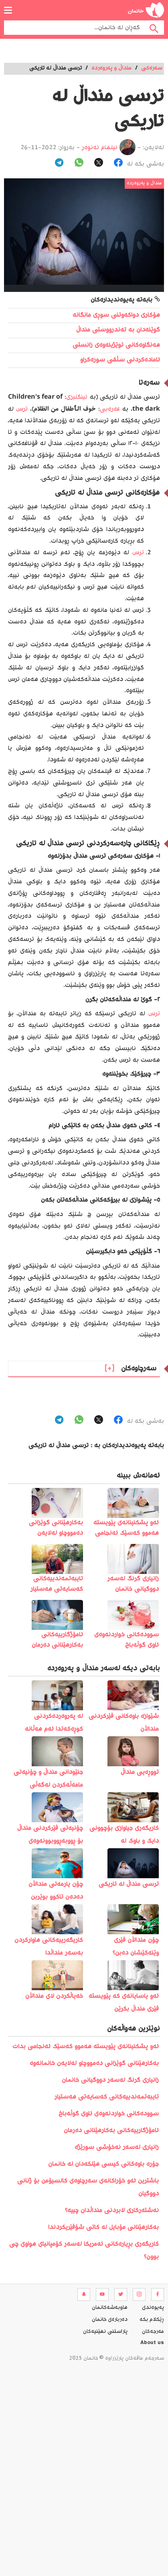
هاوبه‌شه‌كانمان (110, 2308)
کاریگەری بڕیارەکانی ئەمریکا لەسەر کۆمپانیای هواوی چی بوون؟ (84, 2251)
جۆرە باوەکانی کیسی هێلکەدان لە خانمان (103, 2164)
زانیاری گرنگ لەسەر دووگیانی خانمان (110, 2080)
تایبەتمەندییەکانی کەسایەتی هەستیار (107, 2097)
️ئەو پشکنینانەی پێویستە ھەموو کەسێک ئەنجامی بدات (85, 2046)
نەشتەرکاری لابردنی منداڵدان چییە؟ (112, 2210)
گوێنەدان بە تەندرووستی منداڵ (118, 330)
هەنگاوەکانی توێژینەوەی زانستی (116, 345)
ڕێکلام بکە (152, 2320)
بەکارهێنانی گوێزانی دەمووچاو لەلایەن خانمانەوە (94, 2063)
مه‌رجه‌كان (153, 2332)
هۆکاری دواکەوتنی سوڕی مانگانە (116, 315)
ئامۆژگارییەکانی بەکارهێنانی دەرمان (111, 2130)
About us (152, 2344)
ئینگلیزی (76, 397)
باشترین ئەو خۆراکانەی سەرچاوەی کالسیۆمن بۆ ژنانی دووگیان (88, 2188)
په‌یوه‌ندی (153, 2308)
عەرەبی (110, 409)
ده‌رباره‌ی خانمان (110, 2320)
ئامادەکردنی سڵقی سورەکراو (120, 360)
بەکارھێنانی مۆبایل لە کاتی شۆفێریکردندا (103, 2227)
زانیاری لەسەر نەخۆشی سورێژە (117, 2147)
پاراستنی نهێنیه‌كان (105, 2332)
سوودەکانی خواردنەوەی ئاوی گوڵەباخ (109, 2114)
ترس (22, 409)
